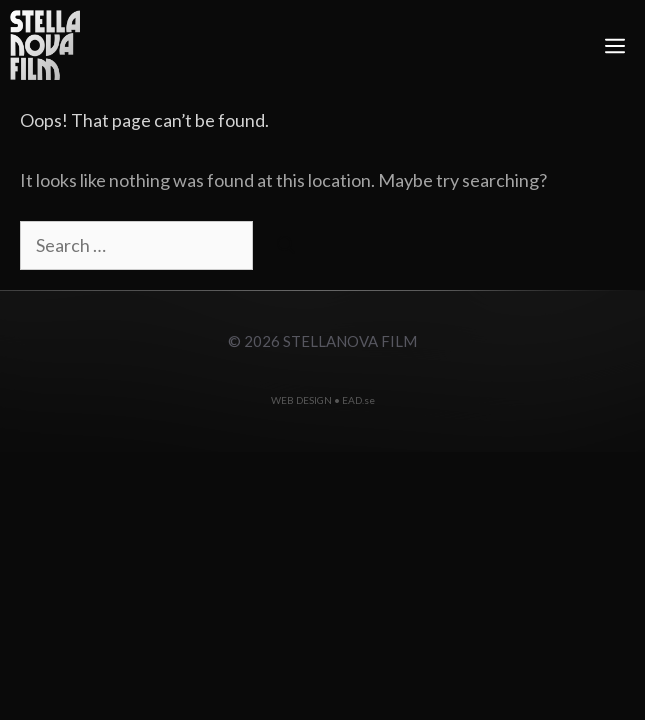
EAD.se (358, 400)
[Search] (286, 245)
